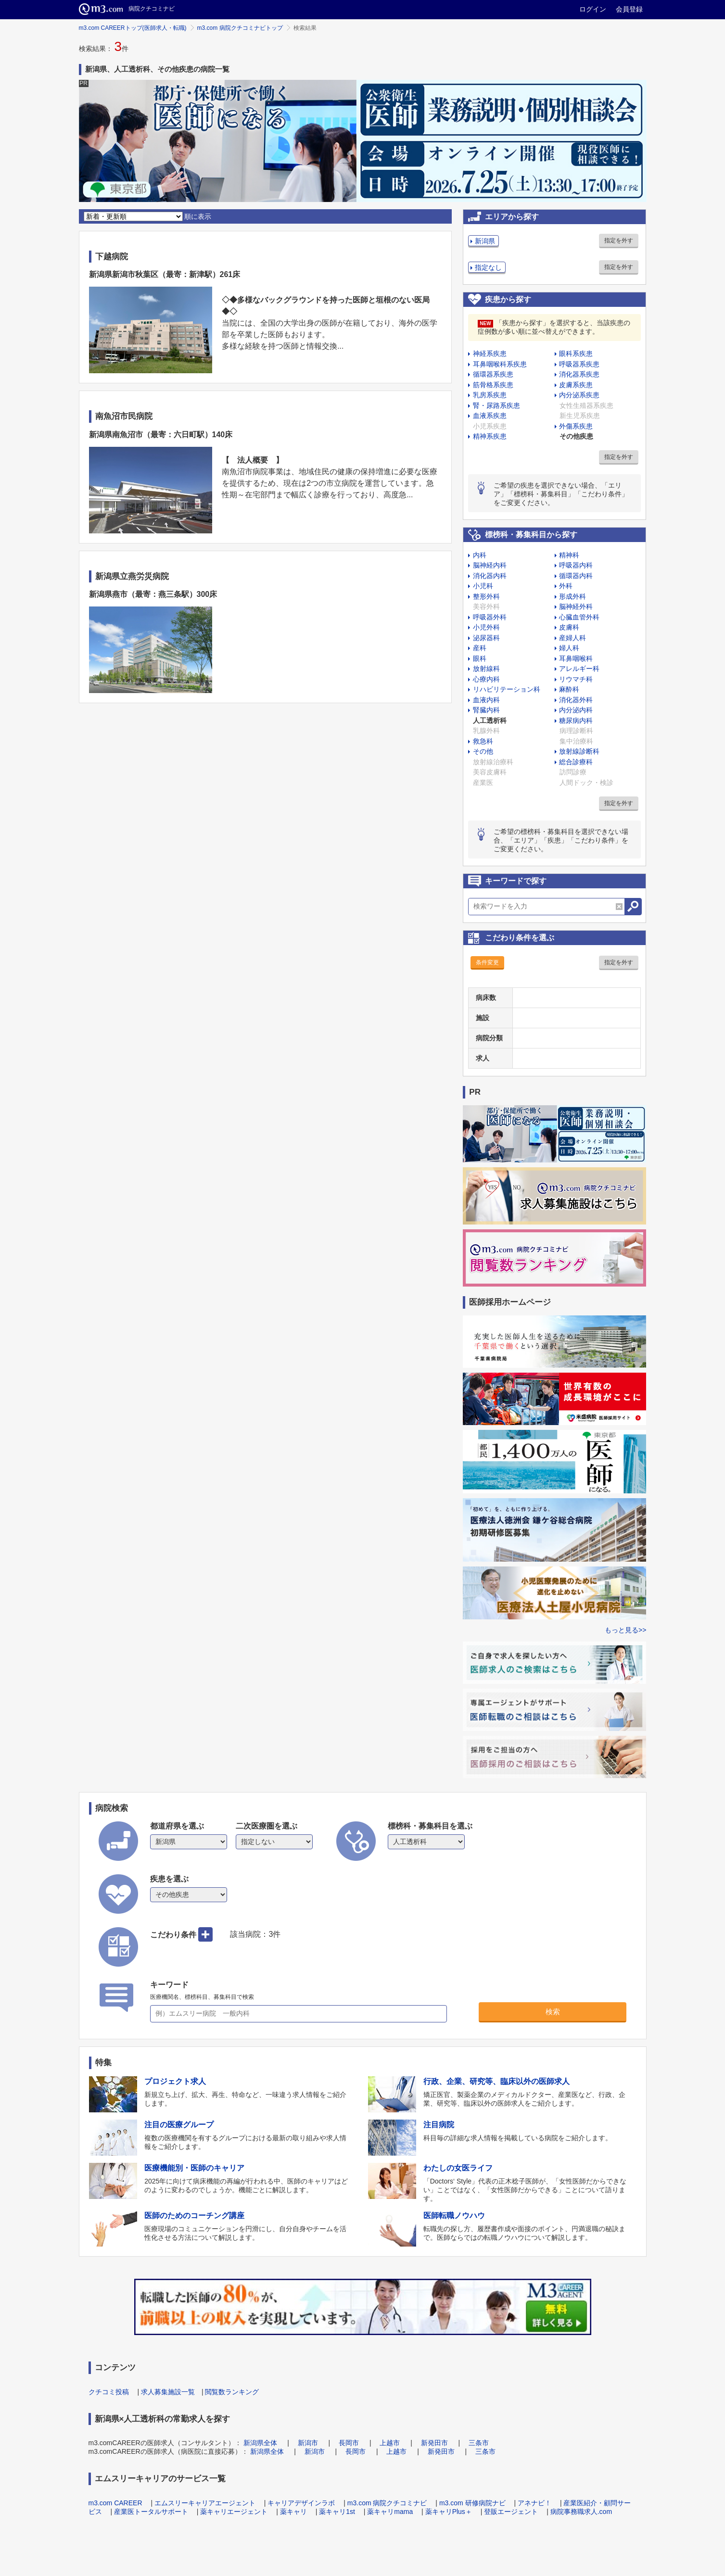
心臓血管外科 (579, 617)
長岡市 (349, 2443)
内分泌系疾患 (579, 395)
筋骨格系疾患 (493, 385)
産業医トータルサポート (151, 2511)
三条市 (479, 2443)
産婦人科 (572, 638)
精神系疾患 (490, 436)
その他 (483, 751)
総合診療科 (576, 762)
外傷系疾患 (576, 426)
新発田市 (434, 2443)
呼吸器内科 (576, 565)
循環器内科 (576, 576)
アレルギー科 (579, 668)
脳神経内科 (490, 565)
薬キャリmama (390, 2511)
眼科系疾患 (576, 353)
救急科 (483, 741)
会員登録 (629, 9)
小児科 (483, 586)
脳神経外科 (576, 606)
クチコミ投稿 (109, 2392)
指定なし (488, 267)
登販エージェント (511, 2511)
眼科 (479, 658)
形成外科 (572, 596)
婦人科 (569, 648)
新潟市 (308, 2443)
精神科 (569, 555)
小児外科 (486, 627)
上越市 (390, 2443)
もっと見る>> (625, 1630)
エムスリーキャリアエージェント (204, 2503)
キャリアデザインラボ (301, 2503)
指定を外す (618, 240)
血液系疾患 (490, 415)
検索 (553, 2012)
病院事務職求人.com (581, 2511)
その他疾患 (576, 436)
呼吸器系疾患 (579, 364)
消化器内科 (490, 576)
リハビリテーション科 (506, 689)
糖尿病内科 (576, 720)
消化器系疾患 (579, 374)
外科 (565, 586)
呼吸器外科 (490, 617)
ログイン (592, 9)
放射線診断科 (579, 751)
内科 (479, 555)
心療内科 (486, 679)
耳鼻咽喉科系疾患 (500, 364)
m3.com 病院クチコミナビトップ (240, 28)
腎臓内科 (486, 710)
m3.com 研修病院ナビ (472, 2503)
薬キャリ (293, 2511)
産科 (479, 648)
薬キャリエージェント (233, 2511)
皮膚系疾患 (576, 385)
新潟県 (485, 241)
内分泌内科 (576, 710)
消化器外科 (576, 700)
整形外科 (486, 596)
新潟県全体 (260, 2443)
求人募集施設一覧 (168, 2392)
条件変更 (487, 962)
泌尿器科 (486, 638)
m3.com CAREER (115, 2503)
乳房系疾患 (490, 395)
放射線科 (486, 668)
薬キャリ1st (337, 2511)
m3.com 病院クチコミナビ (387, 2503)
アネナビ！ (534, 2503)
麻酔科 (569, 689)
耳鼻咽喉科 (576, 658)
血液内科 (486, 700)
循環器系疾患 (493, 374)
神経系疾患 (490, 353)
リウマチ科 (576, 679)
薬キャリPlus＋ (448, 2511)
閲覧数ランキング (232, 2392)
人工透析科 (490, 720)
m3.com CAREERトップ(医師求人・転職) (133, 28)
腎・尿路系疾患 (496, 405)
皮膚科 (569, 627)
